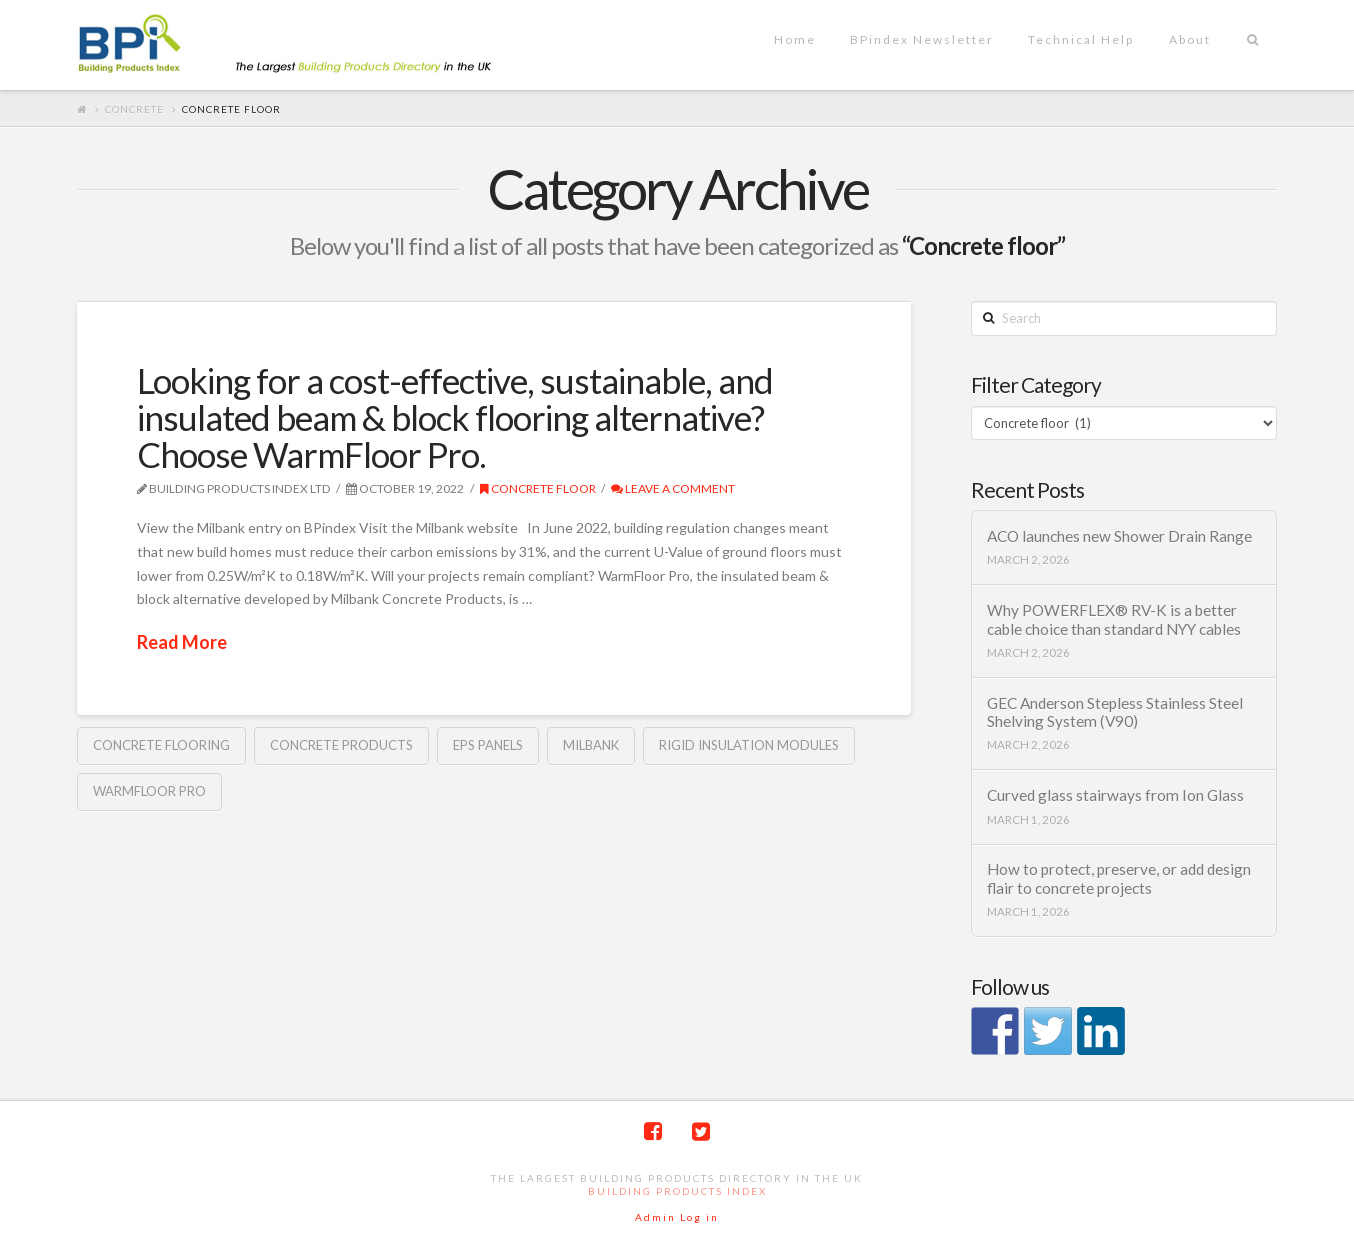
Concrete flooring (161, 745)
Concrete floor (538, 488)
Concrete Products (341, 745)
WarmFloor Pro (149, 791)
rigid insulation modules (749, 745)
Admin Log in (677, 1217)
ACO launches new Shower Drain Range (1119, 536)
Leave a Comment (673, 488)
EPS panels (488, 745)
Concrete (134, 109)
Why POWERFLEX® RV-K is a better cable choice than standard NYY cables (1114, 619)
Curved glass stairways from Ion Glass (1115, 795)
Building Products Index (677, 1191)
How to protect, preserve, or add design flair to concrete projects (1119, 878)
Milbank (591, 745)
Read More (182, 642)
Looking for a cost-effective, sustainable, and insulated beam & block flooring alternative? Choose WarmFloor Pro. (455, 417)
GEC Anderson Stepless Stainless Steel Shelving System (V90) (1115, 712)
